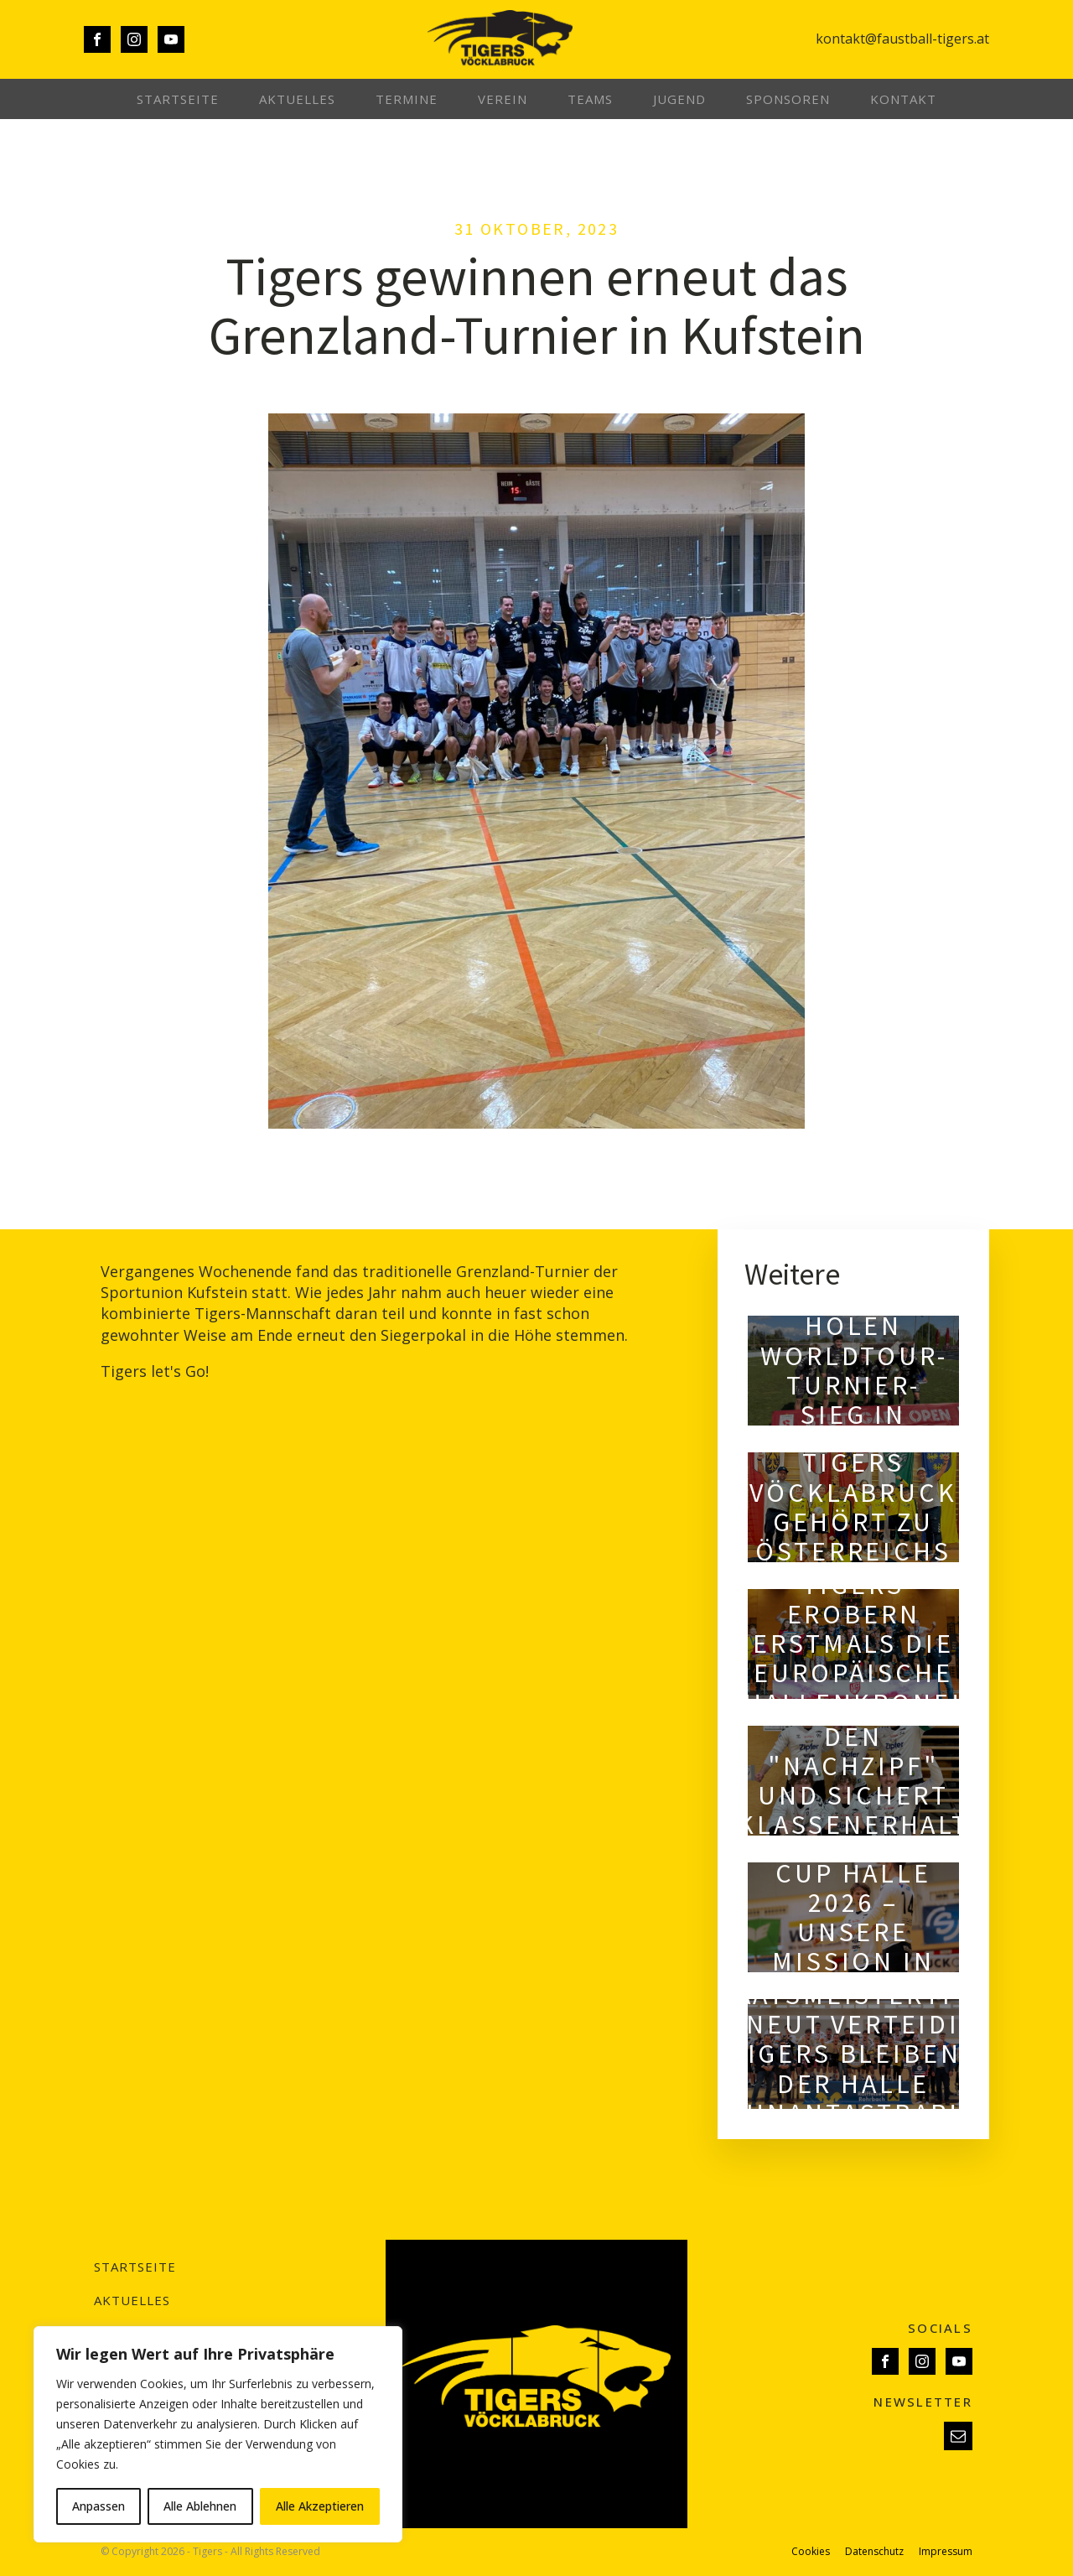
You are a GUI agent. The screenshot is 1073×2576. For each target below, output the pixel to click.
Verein (502, 99)
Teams (590, 99)
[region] (218, 2434)
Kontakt (903, 99)
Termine (407, 99)
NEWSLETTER (922, 2401)
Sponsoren (788, 99)
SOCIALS (940, 2327)
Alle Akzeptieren (320, 2506)
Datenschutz (874, 2551)
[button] (958, 2436)
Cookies (810, 2551)
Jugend (679, 99)
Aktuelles (297, 99)
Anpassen (98, 2506)
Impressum (945, 2551)
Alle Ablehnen (199, 2506)
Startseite (178, 99)
